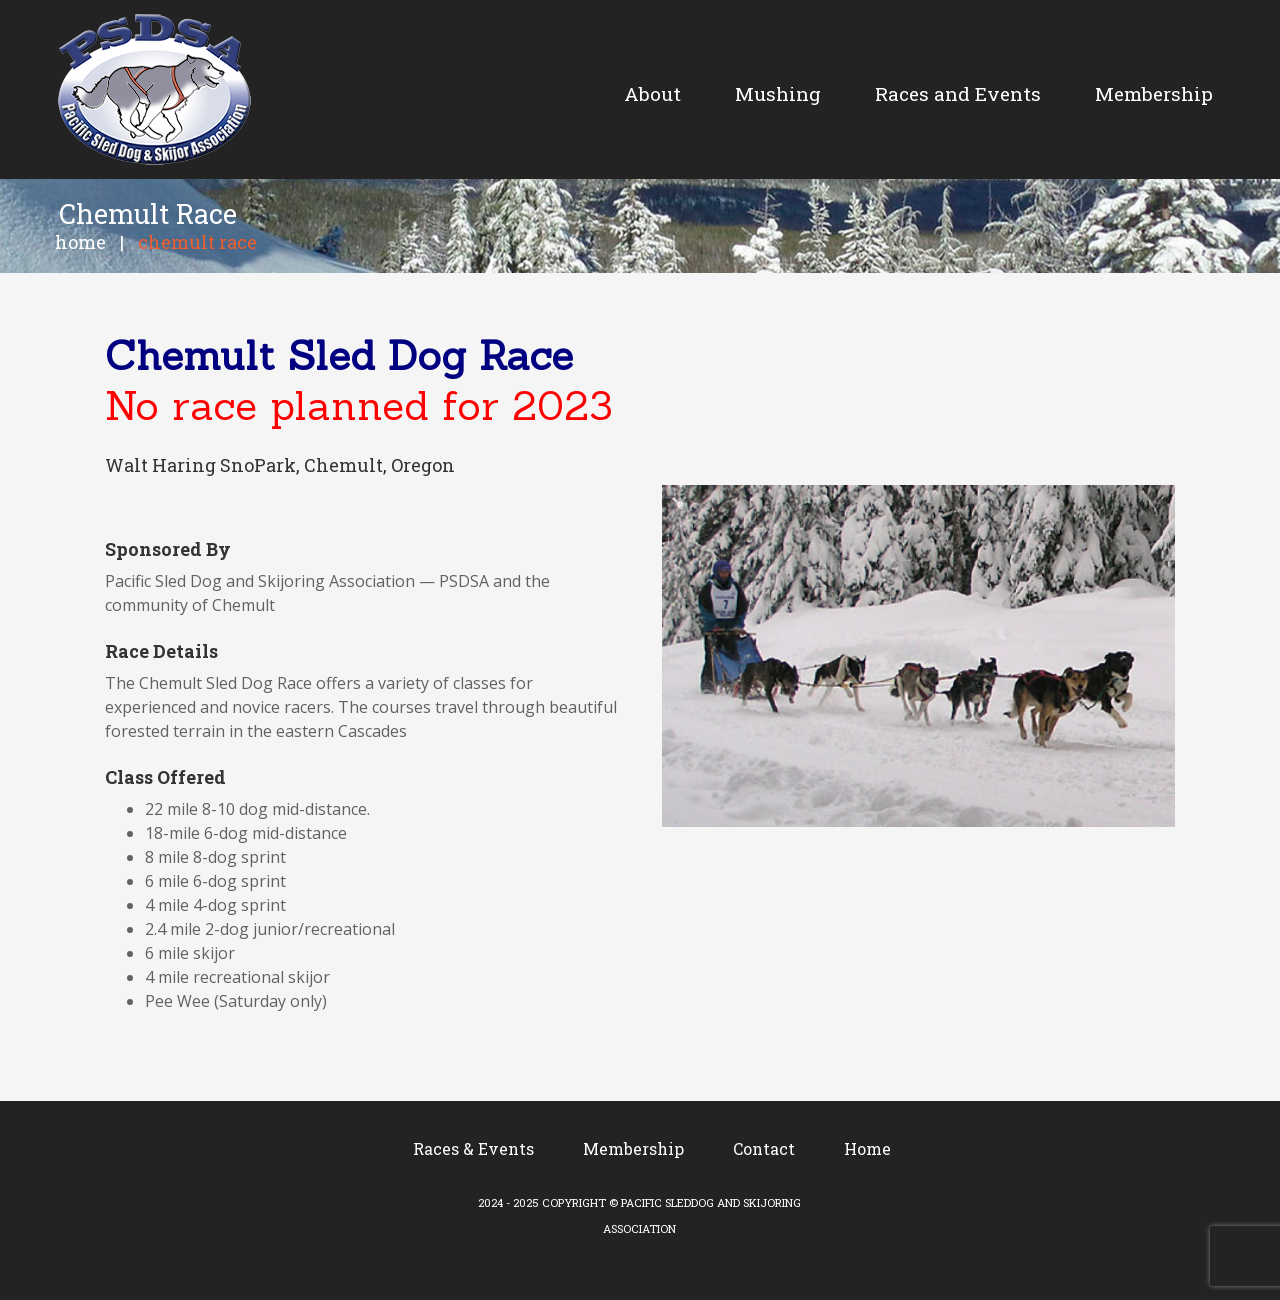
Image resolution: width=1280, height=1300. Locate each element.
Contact (764, 1148)
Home (80, 242)
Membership (633, 1148)
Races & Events (473, 1148)
